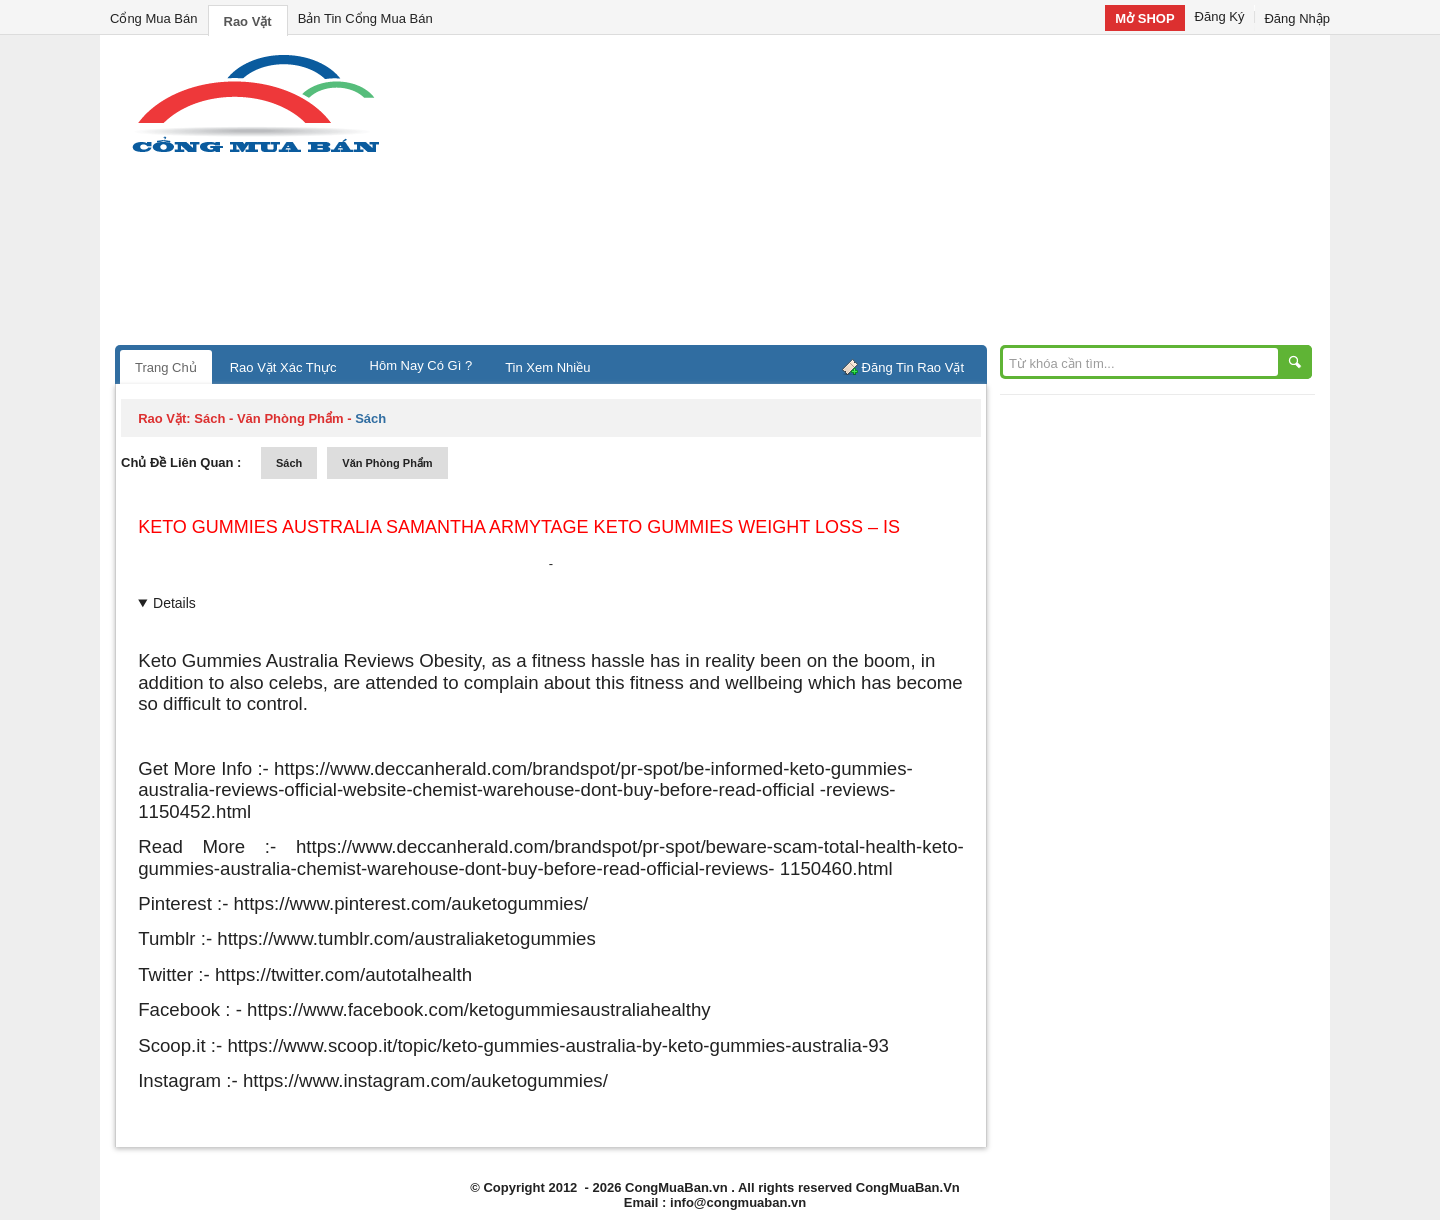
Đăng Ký (1220, 16)
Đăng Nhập (1297, 18)
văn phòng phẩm (387, 463)
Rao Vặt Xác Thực (283, 367)
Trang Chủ (166, 367)
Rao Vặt (248, 21)
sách (289, 463)
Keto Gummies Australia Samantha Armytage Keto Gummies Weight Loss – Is (519, 527)
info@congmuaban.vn (738, 1202)
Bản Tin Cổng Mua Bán (365, 18)
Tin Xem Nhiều (547, 367)
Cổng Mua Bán (154, 18)
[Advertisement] (890, 195)
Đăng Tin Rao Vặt (913, 367)
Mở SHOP (1144, 18)
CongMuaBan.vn (676, 1187)
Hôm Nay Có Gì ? (421, 365)
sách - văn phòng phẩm (268, 418)
